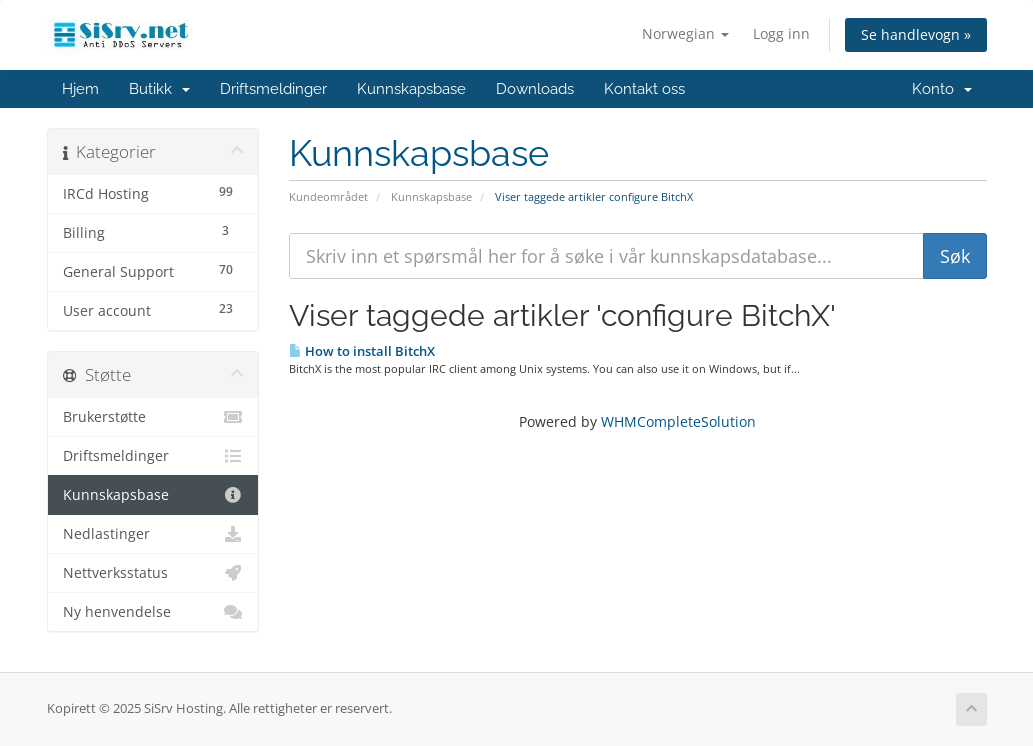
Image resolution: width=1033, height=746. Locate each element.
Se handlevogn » (916, 34)
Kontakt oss (644, 89)
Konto (942, 89)
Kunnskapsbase (411, 89)
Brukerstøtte (153, 417)
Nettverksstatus (153, 573)
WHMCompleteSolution (678, 421)
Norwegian (685, 33)
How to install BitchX (362, 351)
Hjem (80, 89)
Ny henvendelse (153, 612)
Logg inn (781, 33)
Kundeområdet (328, 196)
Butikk (159, 89)
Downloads (535, 89)
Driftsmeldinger (273, 89)
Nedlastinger (153, 534)
